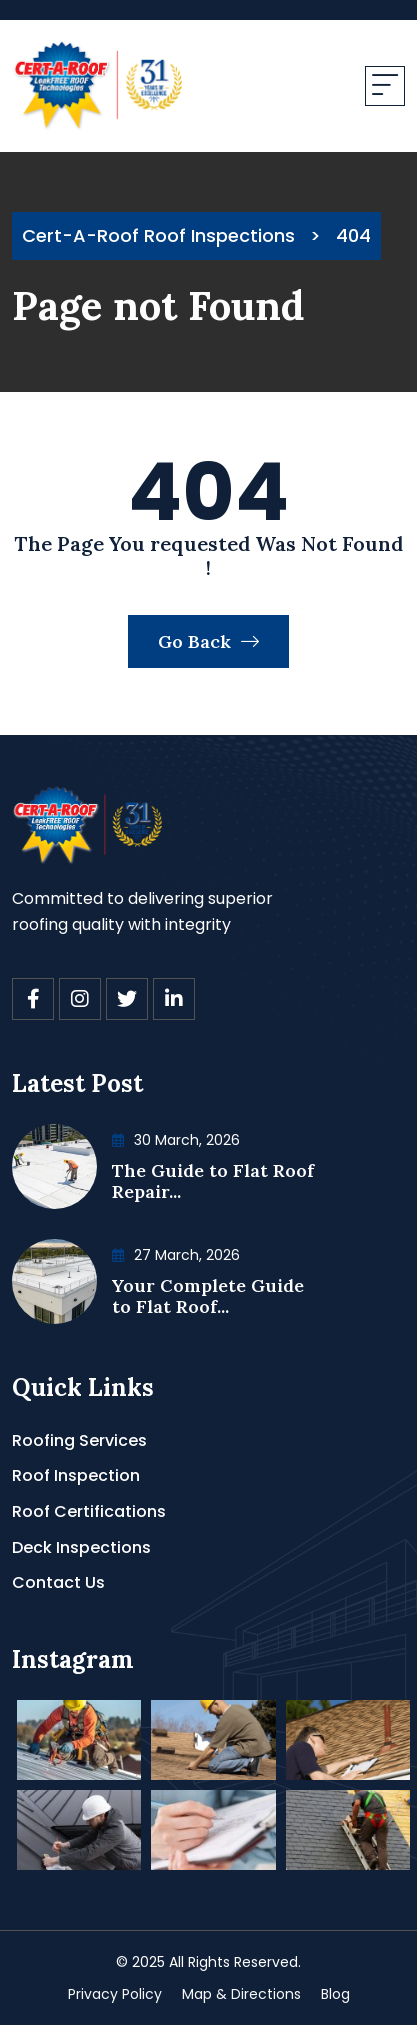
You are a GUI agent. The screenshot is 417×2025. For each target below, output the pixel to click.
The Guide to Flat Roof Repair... (213, 1181)
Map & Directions (241, 1994)
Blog (335, 1994)
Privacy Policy (115, 1994)
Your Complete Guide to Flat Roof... (208, 1296)
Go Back (208, 641)
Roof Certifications (89, 1511)
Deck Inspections (81, 1547)
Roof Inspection (76, 1475)
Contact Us (58, 1582)
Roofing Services (79, 1440)
